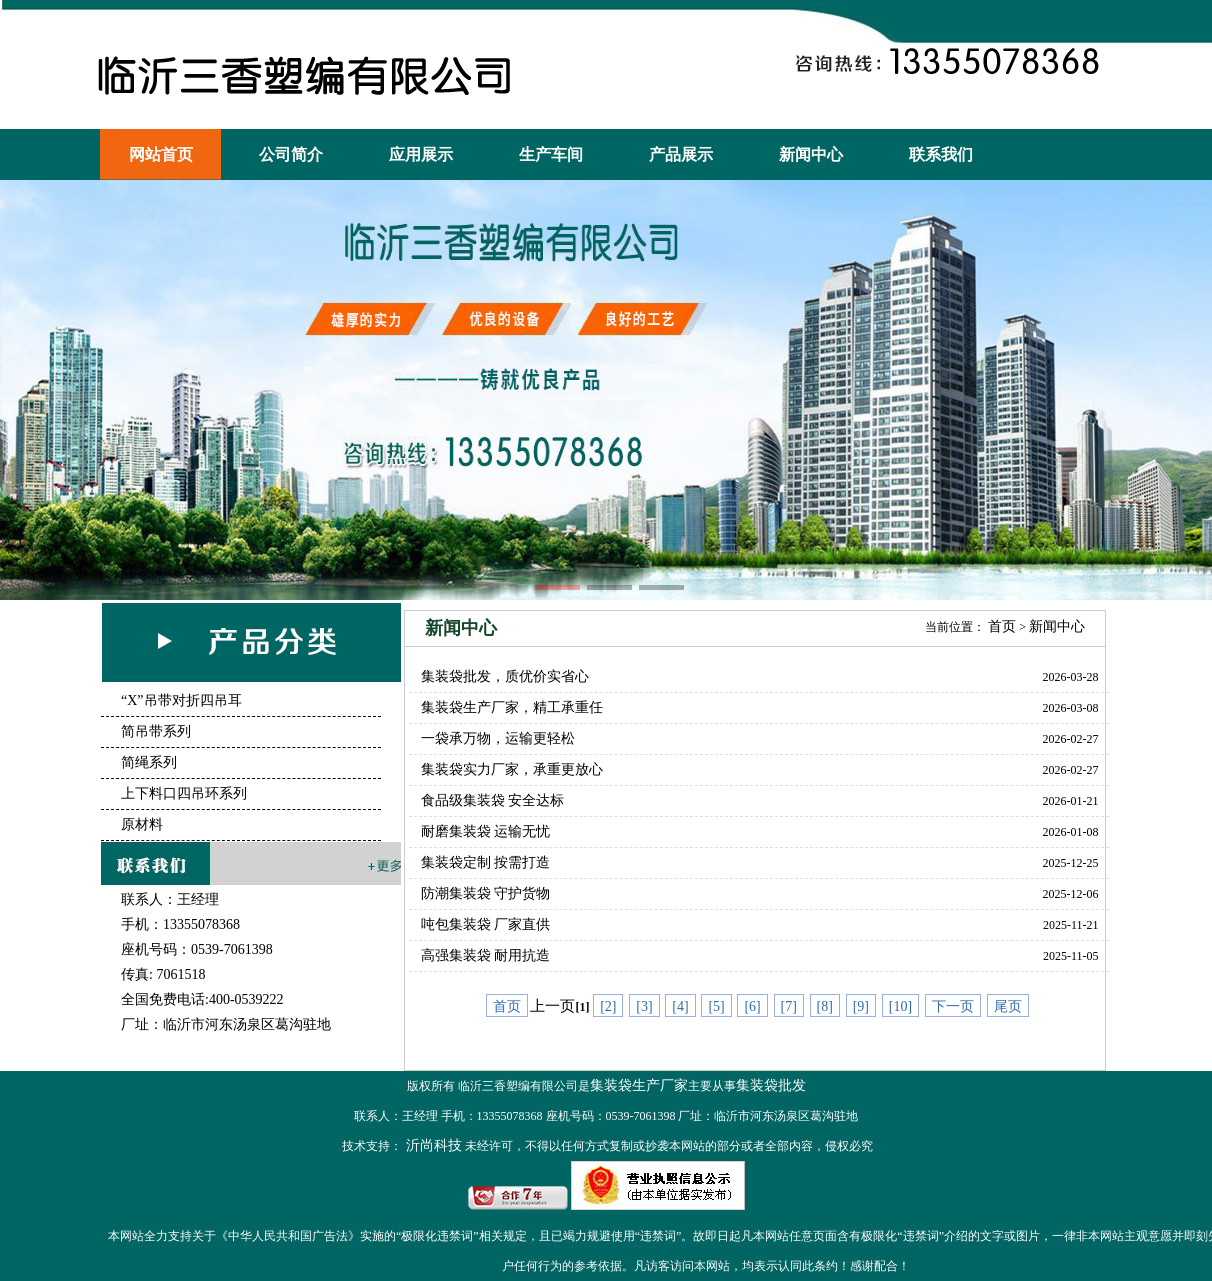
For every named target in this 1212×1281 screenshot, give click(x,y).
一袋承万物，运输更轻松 (498, 738)
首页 (1002, 626)
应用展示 (421, 154)
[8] (825, 1006)
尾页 (1008, 1006)
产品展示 (681, 154)
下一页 (953, 1006)
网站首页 (161, 154)
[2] (608, 1006)
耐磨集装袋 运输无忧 (486, 831)
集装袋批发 (771, 1085)
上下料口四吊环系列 (184, 793)
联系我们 (941, 154)
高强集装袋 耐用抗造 (486, 955)
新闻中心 (811, 154)
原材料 (142, 824)
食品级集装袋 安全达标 (493, 800)
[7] (789, 1006)
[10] (900, 1006)
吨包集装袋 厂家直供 (486, 924)
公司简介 (291, 154)
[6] (752, 1006)
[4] (680, 1006)
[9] (861, 1006)
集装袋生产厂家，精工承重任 (512, 707)
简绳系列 (149, 762)
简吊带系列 (156, 731)
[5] (716, 1006)
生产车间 (551, 154)
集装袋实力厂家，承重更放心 (512, 769)
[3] (644, 1006)
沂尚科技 (432, 1145)
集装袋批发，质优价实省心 (505, 676)
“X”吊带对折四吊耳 (181, 700)
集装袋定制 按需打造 (486, 862)
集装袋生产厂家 (639, 1085)
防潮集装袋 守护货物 (486, 893)
